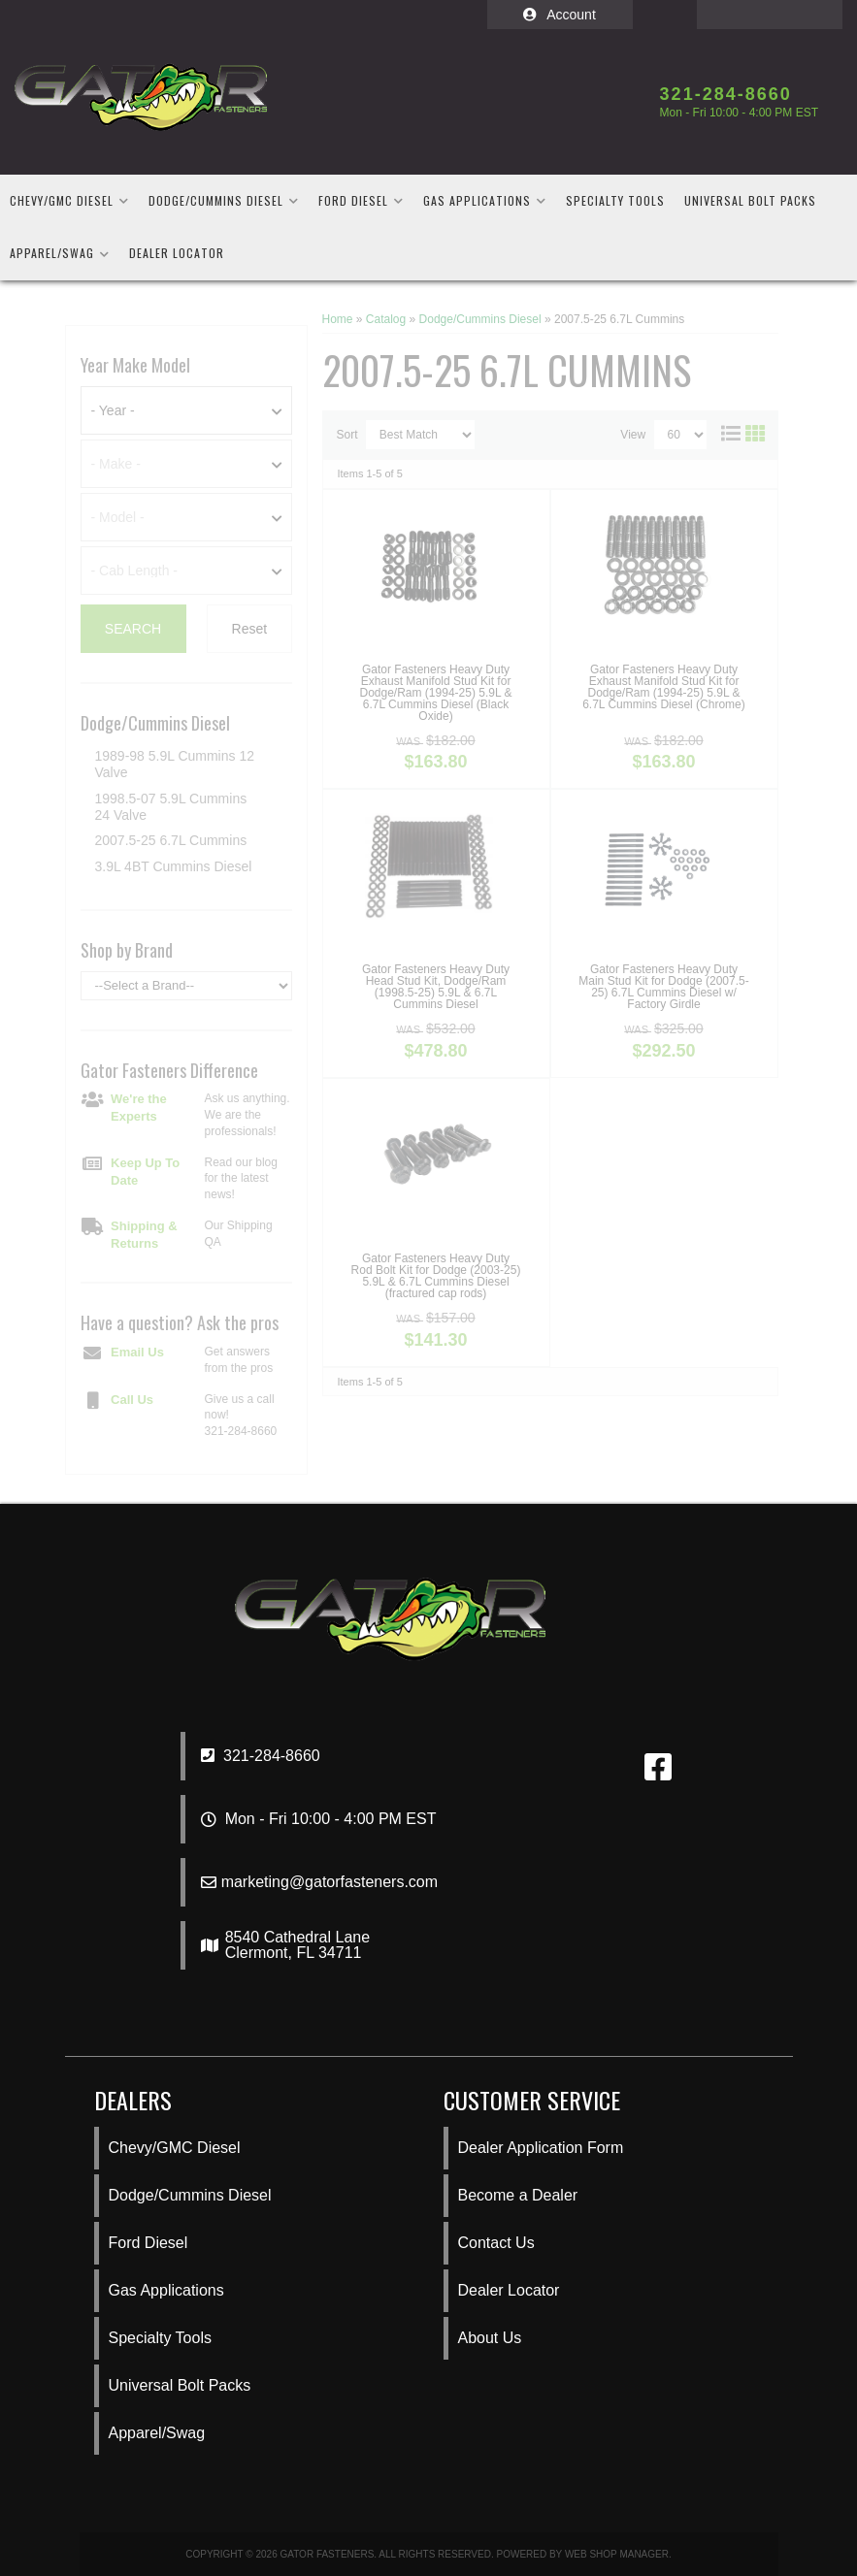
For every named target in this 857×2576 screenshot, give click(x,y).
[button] (69, 201)
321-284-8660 (260, 1755)
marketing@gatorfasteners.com (329, 1882)
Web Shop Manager (617, 2554)
